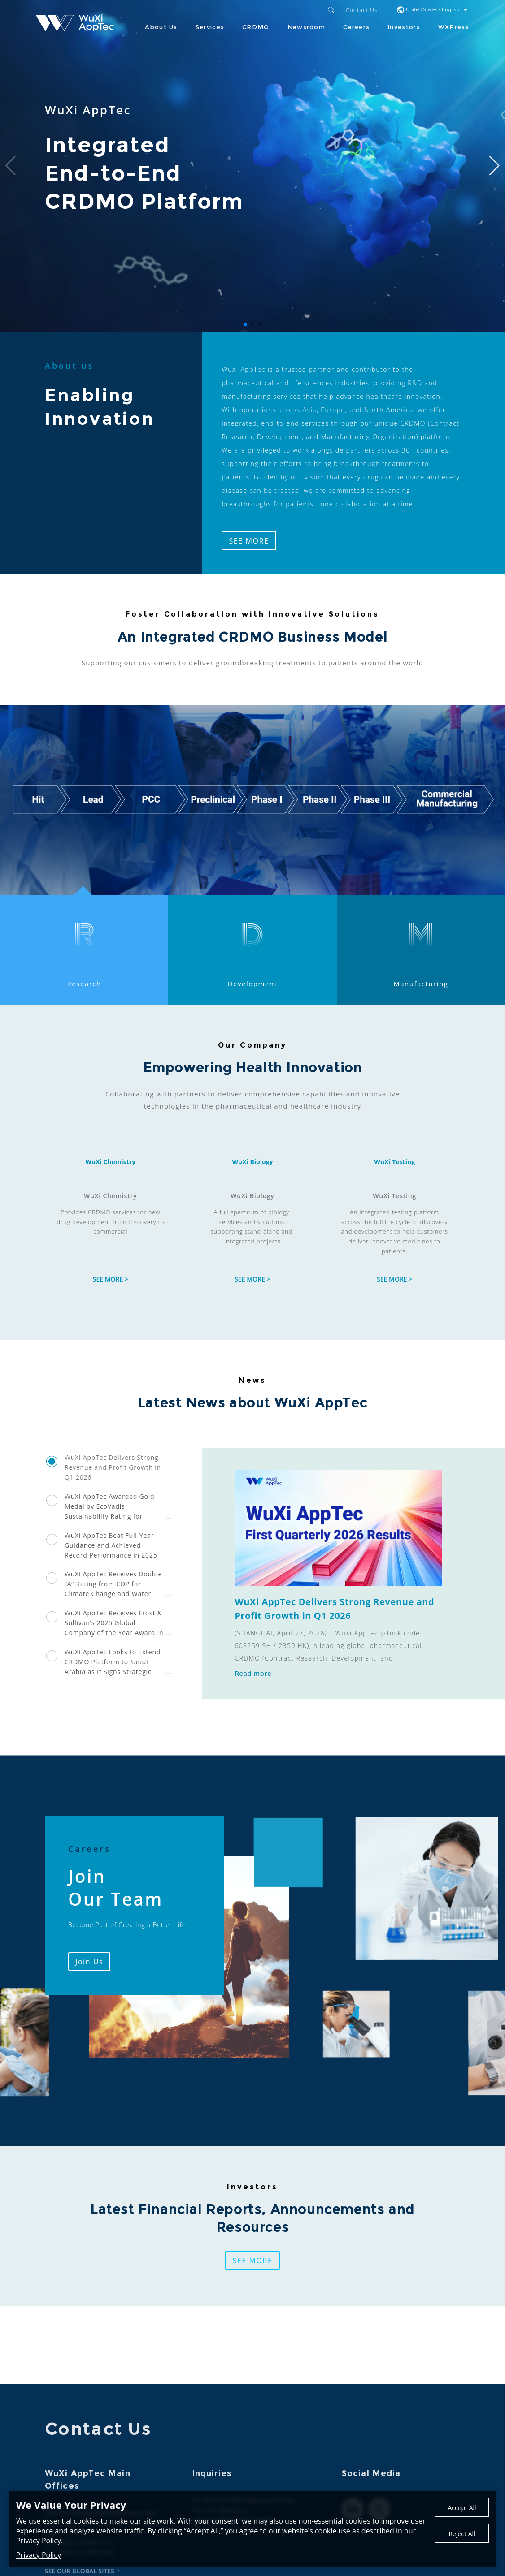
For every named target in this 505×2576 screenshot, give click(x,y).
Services (210, 26)
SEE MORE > (110, 1279)
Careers (356, 26)
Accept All (462, 2507)
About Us (161, 26)
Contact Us (362, 10)
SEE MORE (249, 541)
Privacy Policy (38, 2555)
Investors (403, 26)
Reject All (461, 2533)
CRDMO (256, 26)
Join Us (89, 1962)
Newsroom (306, 26)
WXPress (453, 26)
